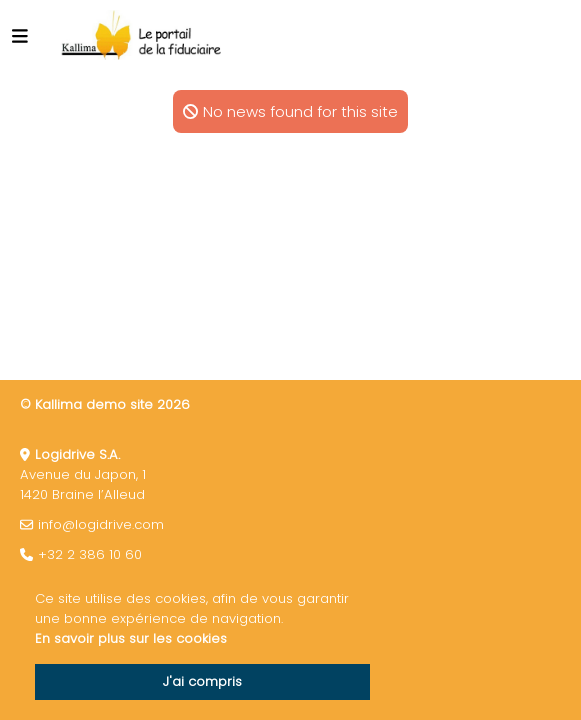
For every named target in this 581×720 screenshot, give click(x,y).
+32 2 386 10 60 (90, 554)
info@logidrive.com (101, 524)
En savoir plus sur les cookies (131, 638)
